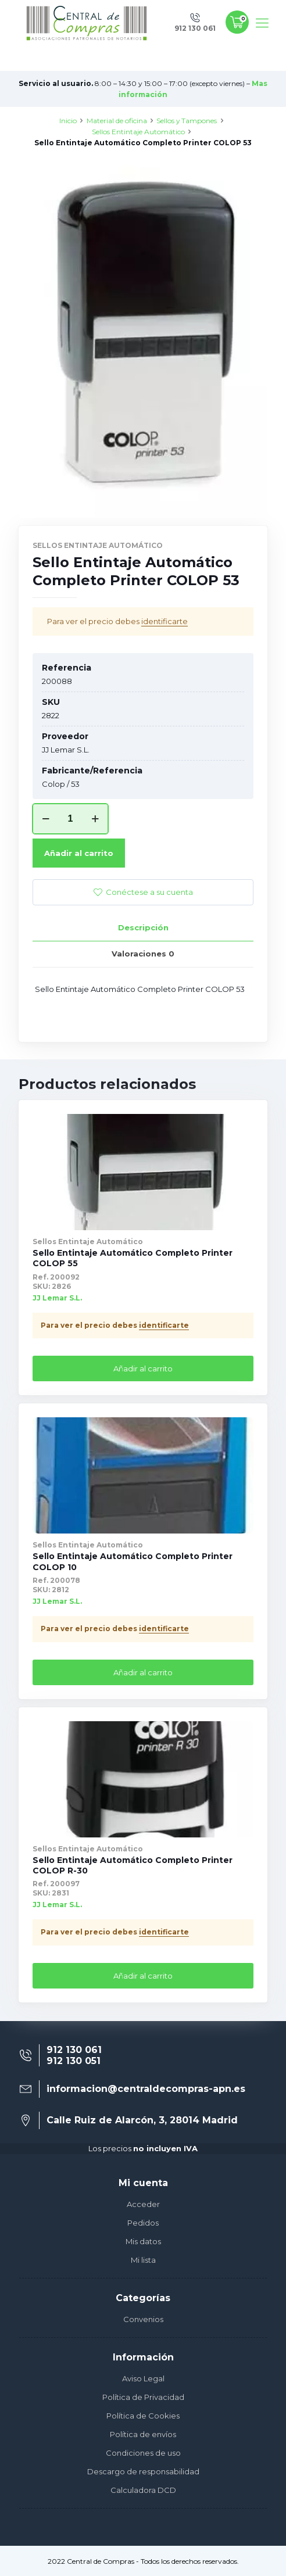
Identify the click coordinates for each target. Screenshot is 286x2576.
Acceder (143, 2204)
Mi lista (143, 2260)
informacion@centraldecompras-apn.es (146, 2088)
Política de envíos (143, 2434)
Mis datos (143, 2241)
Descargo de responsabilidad (143, 2471)
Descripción (143, 927)
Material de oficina (117, 120)
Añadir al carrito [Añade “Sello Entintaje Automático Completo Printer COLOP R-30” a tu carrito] (143, 1975)
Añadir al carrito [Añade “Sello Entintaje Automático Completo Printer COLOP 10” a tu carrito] (143, 1672)
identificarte (164, 621)
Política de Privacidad (143, 2397)
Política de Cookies (143, 2415)
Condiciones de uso (143, 2452)
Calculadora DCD (143, 2490)
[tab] (143, 928)
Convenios (143, 2319)
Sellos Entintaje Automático (138, 131)
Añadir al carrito (78, 853)
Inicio (68, 120)
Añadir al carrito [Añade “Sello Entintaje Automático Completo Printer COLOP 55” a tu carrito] (143, 1368)
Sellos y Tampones (186, 120)
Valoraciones (143, 953)
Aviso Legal (143, 2378)
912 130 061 (74, 2049)
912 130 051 (74, 2060)
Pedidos (143, 2222)
